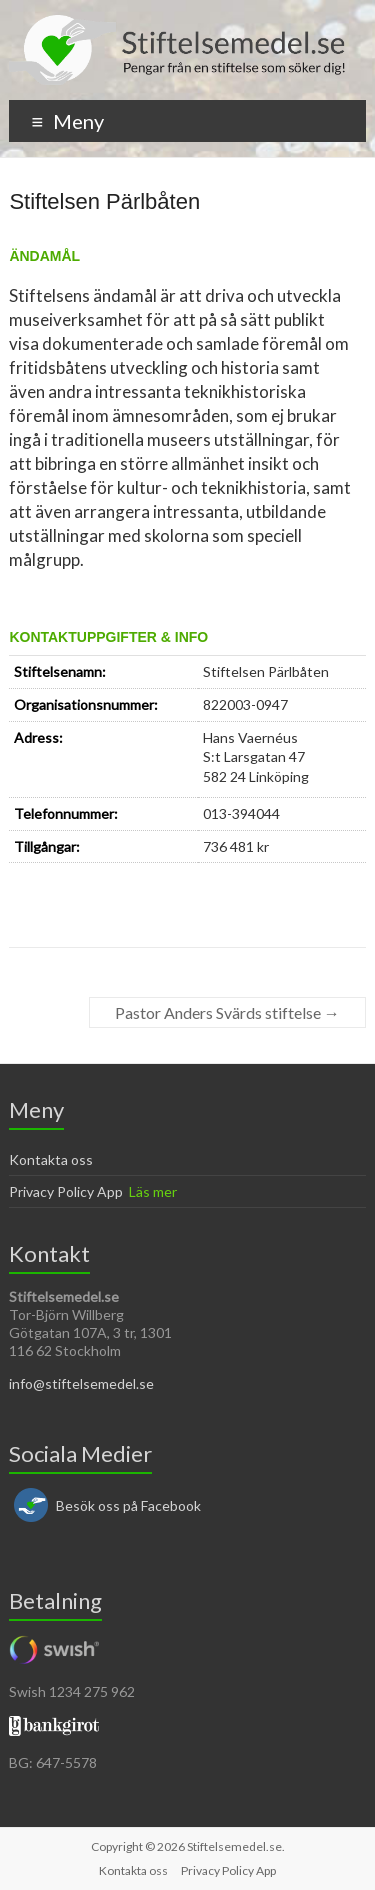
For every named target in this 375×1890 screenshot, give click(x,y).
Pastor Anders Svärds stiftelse (227, 1012)
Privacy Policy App (66, 1191)
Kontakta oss (51, 1159)
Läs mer (153, 1191)
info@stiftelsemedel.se (81, 1383)
